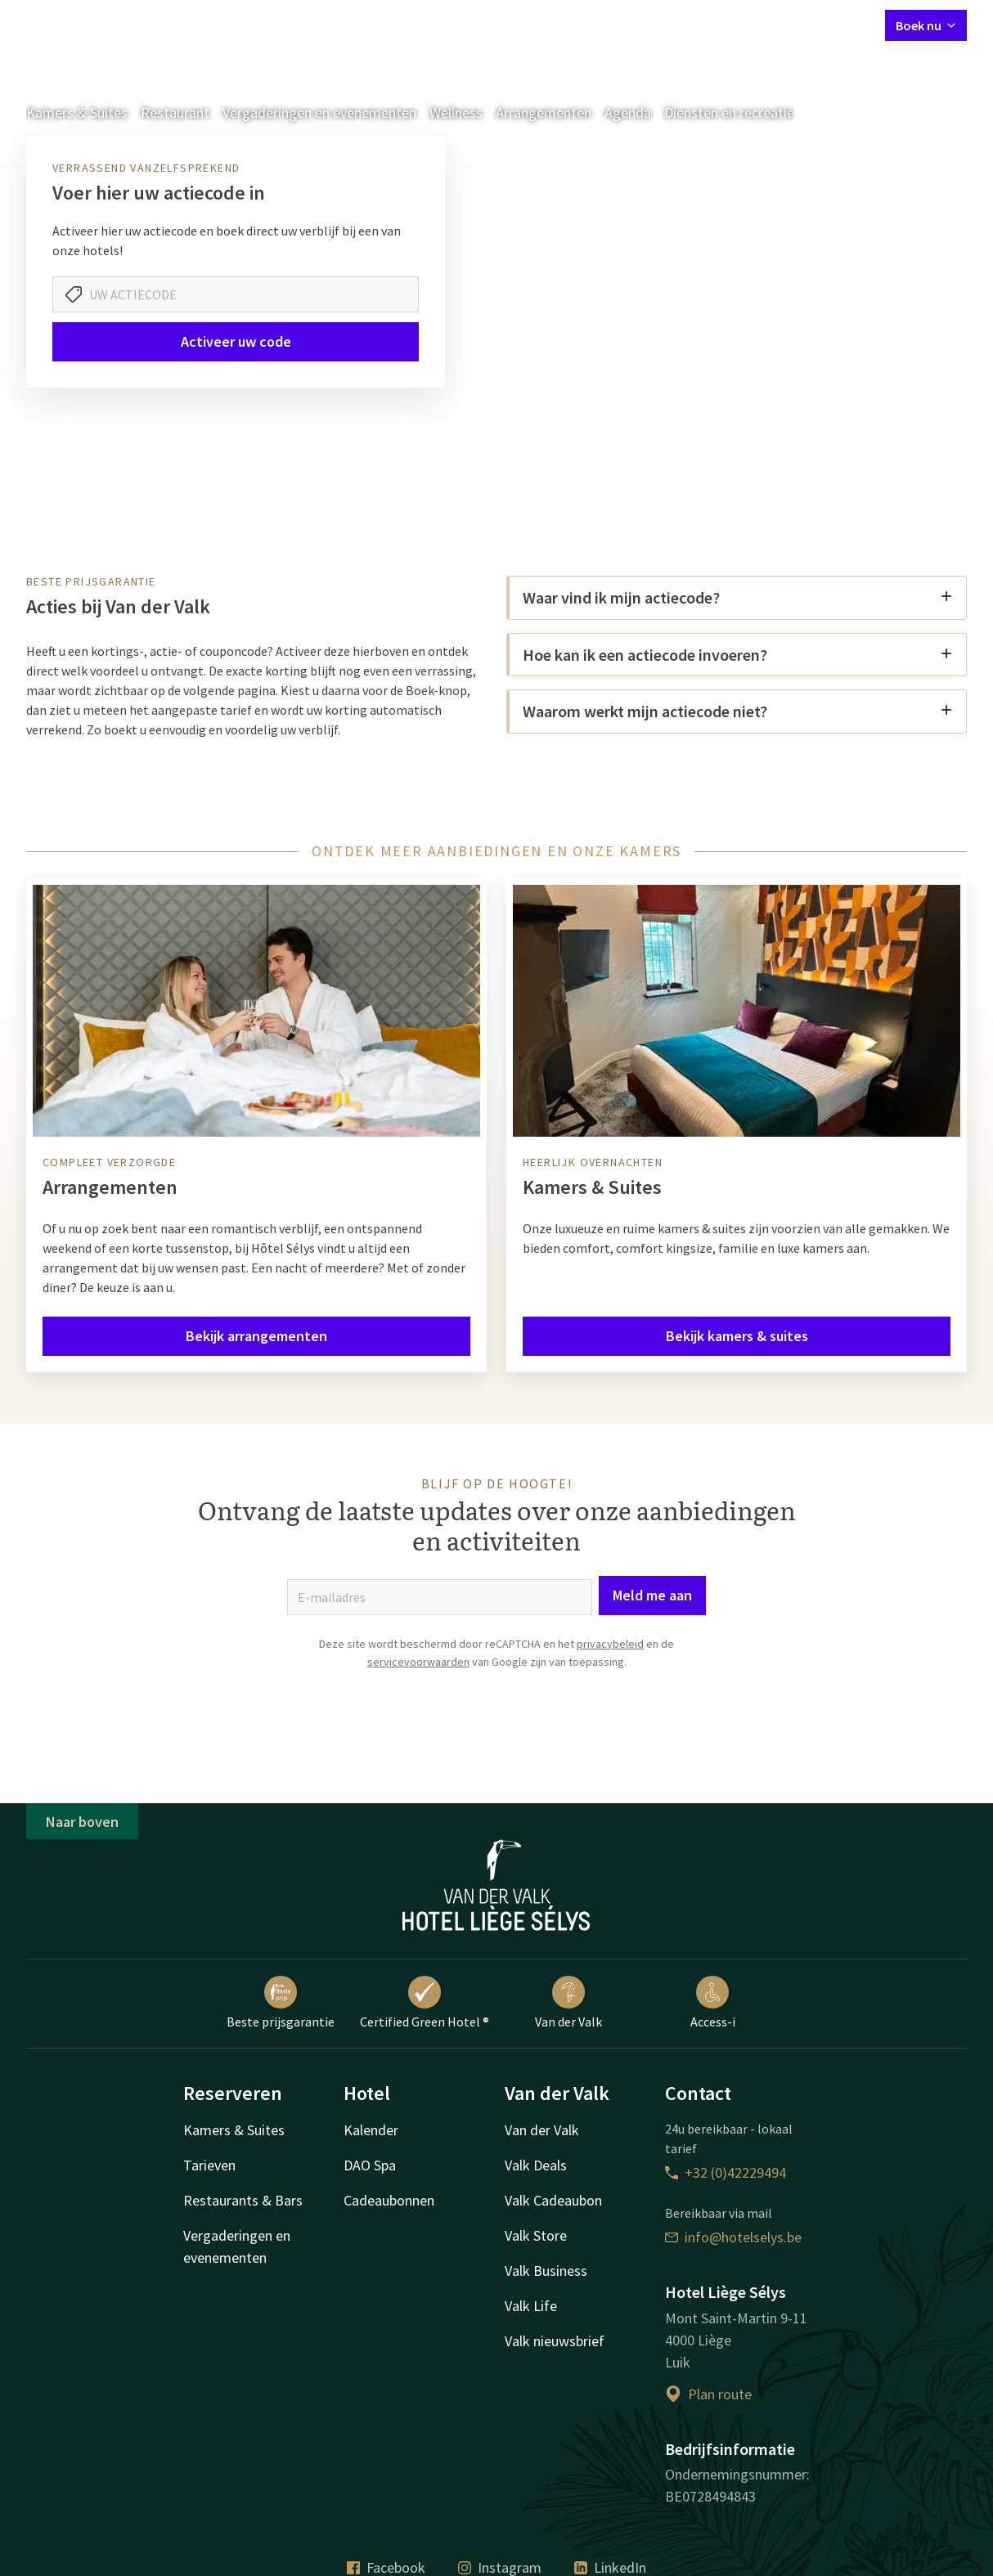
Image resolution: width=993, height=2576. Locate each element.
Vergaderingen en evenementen (319, 112)
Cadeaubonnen (389, 2200)
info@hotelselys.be (733, 2237)
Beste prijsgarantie (281, 2003)
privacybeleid (610, 1643)
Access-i (712, 2003)
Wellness (456, 112)
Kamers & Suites (77, 112)
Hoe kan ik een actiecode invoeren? (738, 654)
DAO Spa (370, 2165)
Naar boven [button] (82, 1821)
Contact (689, 24)
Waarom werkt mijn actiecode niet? (738, 711)
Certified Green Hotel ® (424, 2003)
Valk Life (531, 2305)
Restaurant (175, 112)
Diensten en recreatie (729, 112)
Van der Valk (568, 2003)
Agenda (627, 112)
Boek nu (926, 25)
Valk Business (546, 2270)
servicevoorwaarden (418, 1661)
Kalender (371, 2129)
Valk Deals (536, 2165)
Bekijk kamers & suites (737, 1335)
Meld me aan (652, 1595)
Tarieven (209, 2165)
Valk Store (536, 2235)
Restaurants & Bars (243, 2200)
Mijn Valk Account (775, 24)
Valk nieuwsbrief (554, 2340)
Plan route (708, 2394)
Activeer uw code (236, 341)
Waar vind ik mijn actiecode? (738, 597)
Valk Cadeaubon (553, 2200)
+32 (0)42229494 (725, 2172)
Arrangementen (543, 112)
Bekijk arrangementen (256, 1335)
